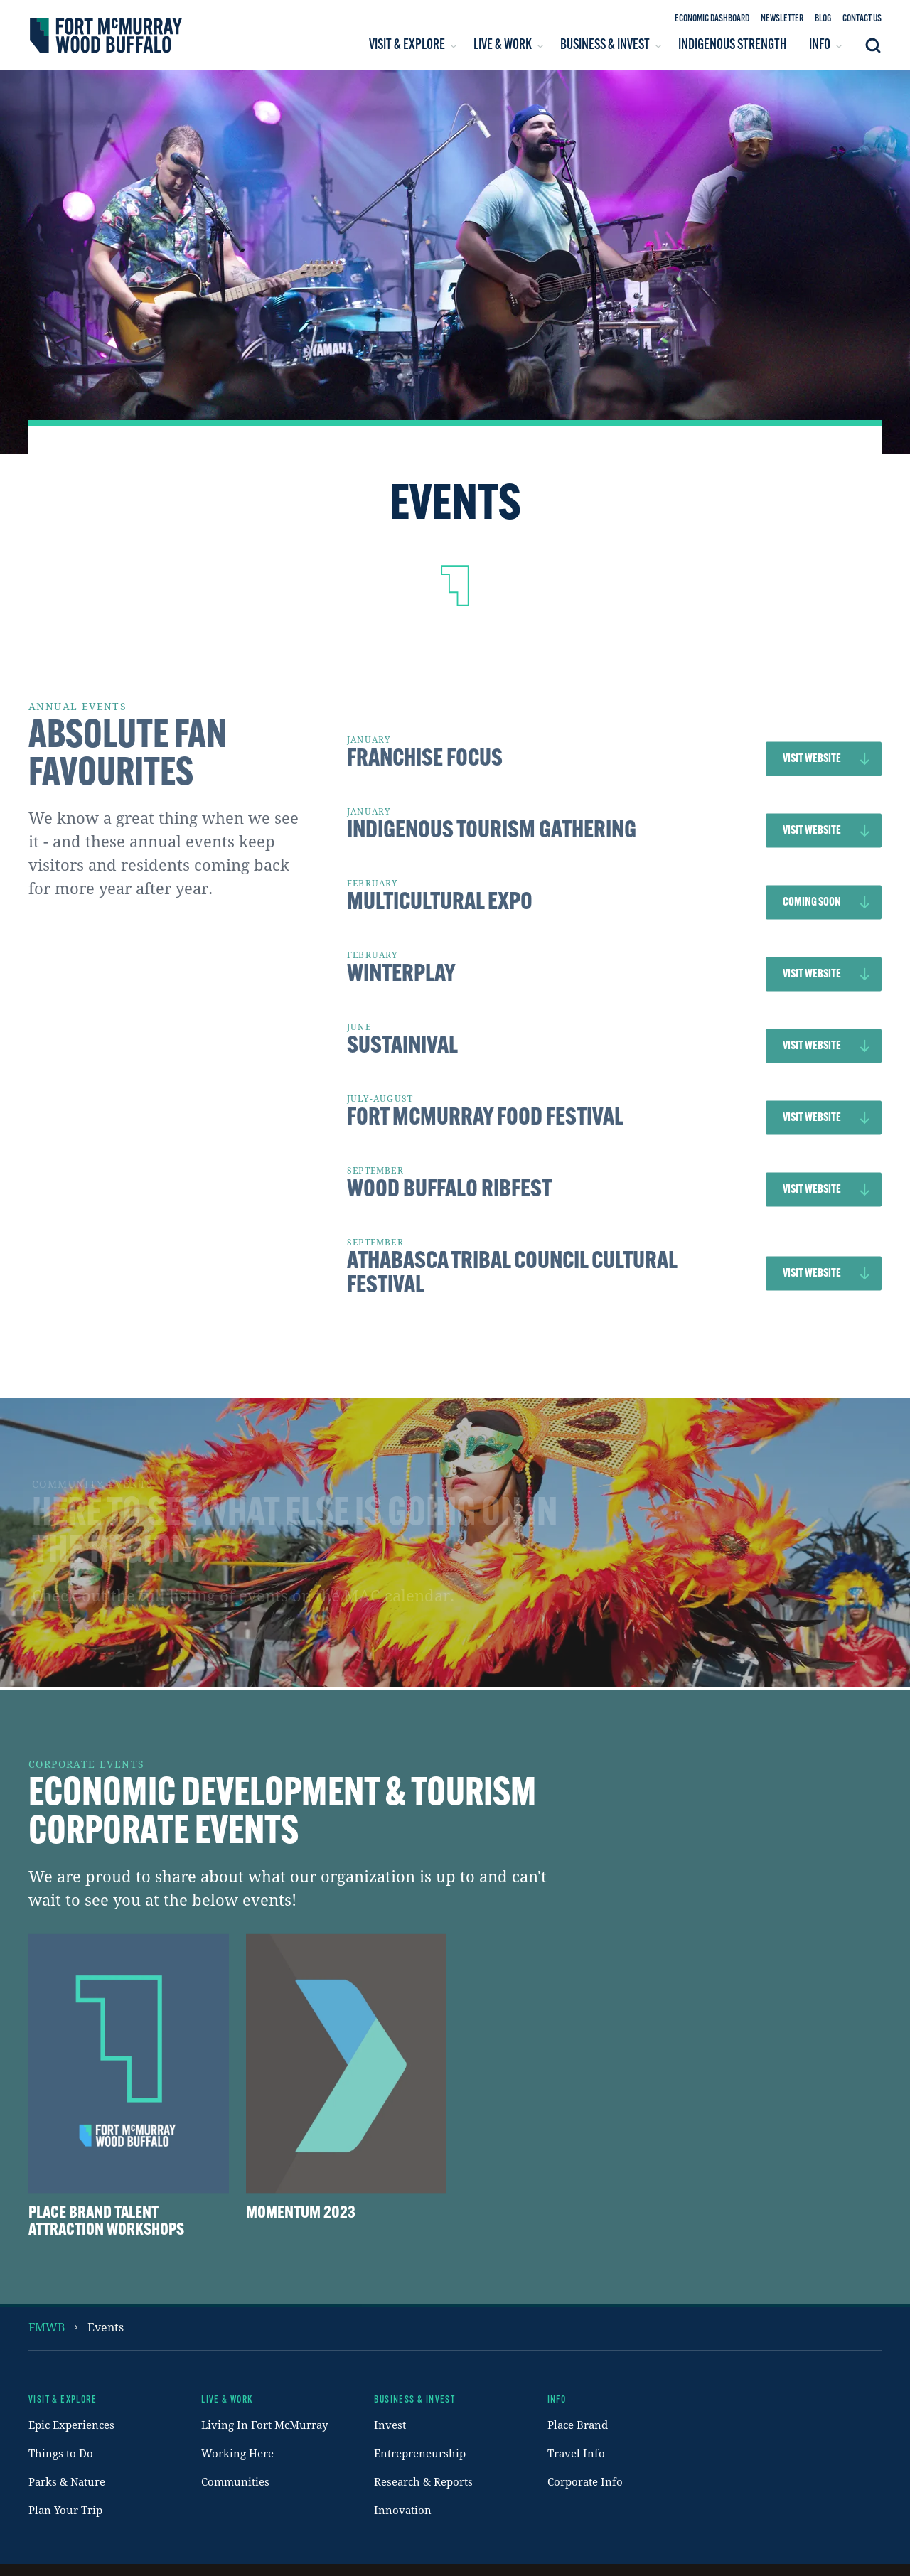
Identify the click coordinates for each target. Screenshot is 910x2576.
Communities (235, 2481)
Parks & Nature (66, 2481)
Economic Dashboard (712, 19)
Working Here (237, 2453)
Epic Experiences (71, 2424)
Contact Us (862, 19)
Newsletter (782, 19)
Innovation (403, 2510)
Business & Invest (414, 2400)
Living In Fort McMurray (264, 2424)
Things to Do (60, 2453)
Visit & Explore (62, 2400)
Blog (823, 19)
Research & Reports (423, 2481)
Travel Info (576, 2453)
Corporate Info (585, 2481)
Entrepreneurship (420, 2453)
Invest (390, 2424)
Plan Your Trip (65, 2510)
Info (557, 2400)
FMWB (46, 2326)
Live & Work (226, 2400)
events (105, 2326)
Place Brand (577, 2424)
